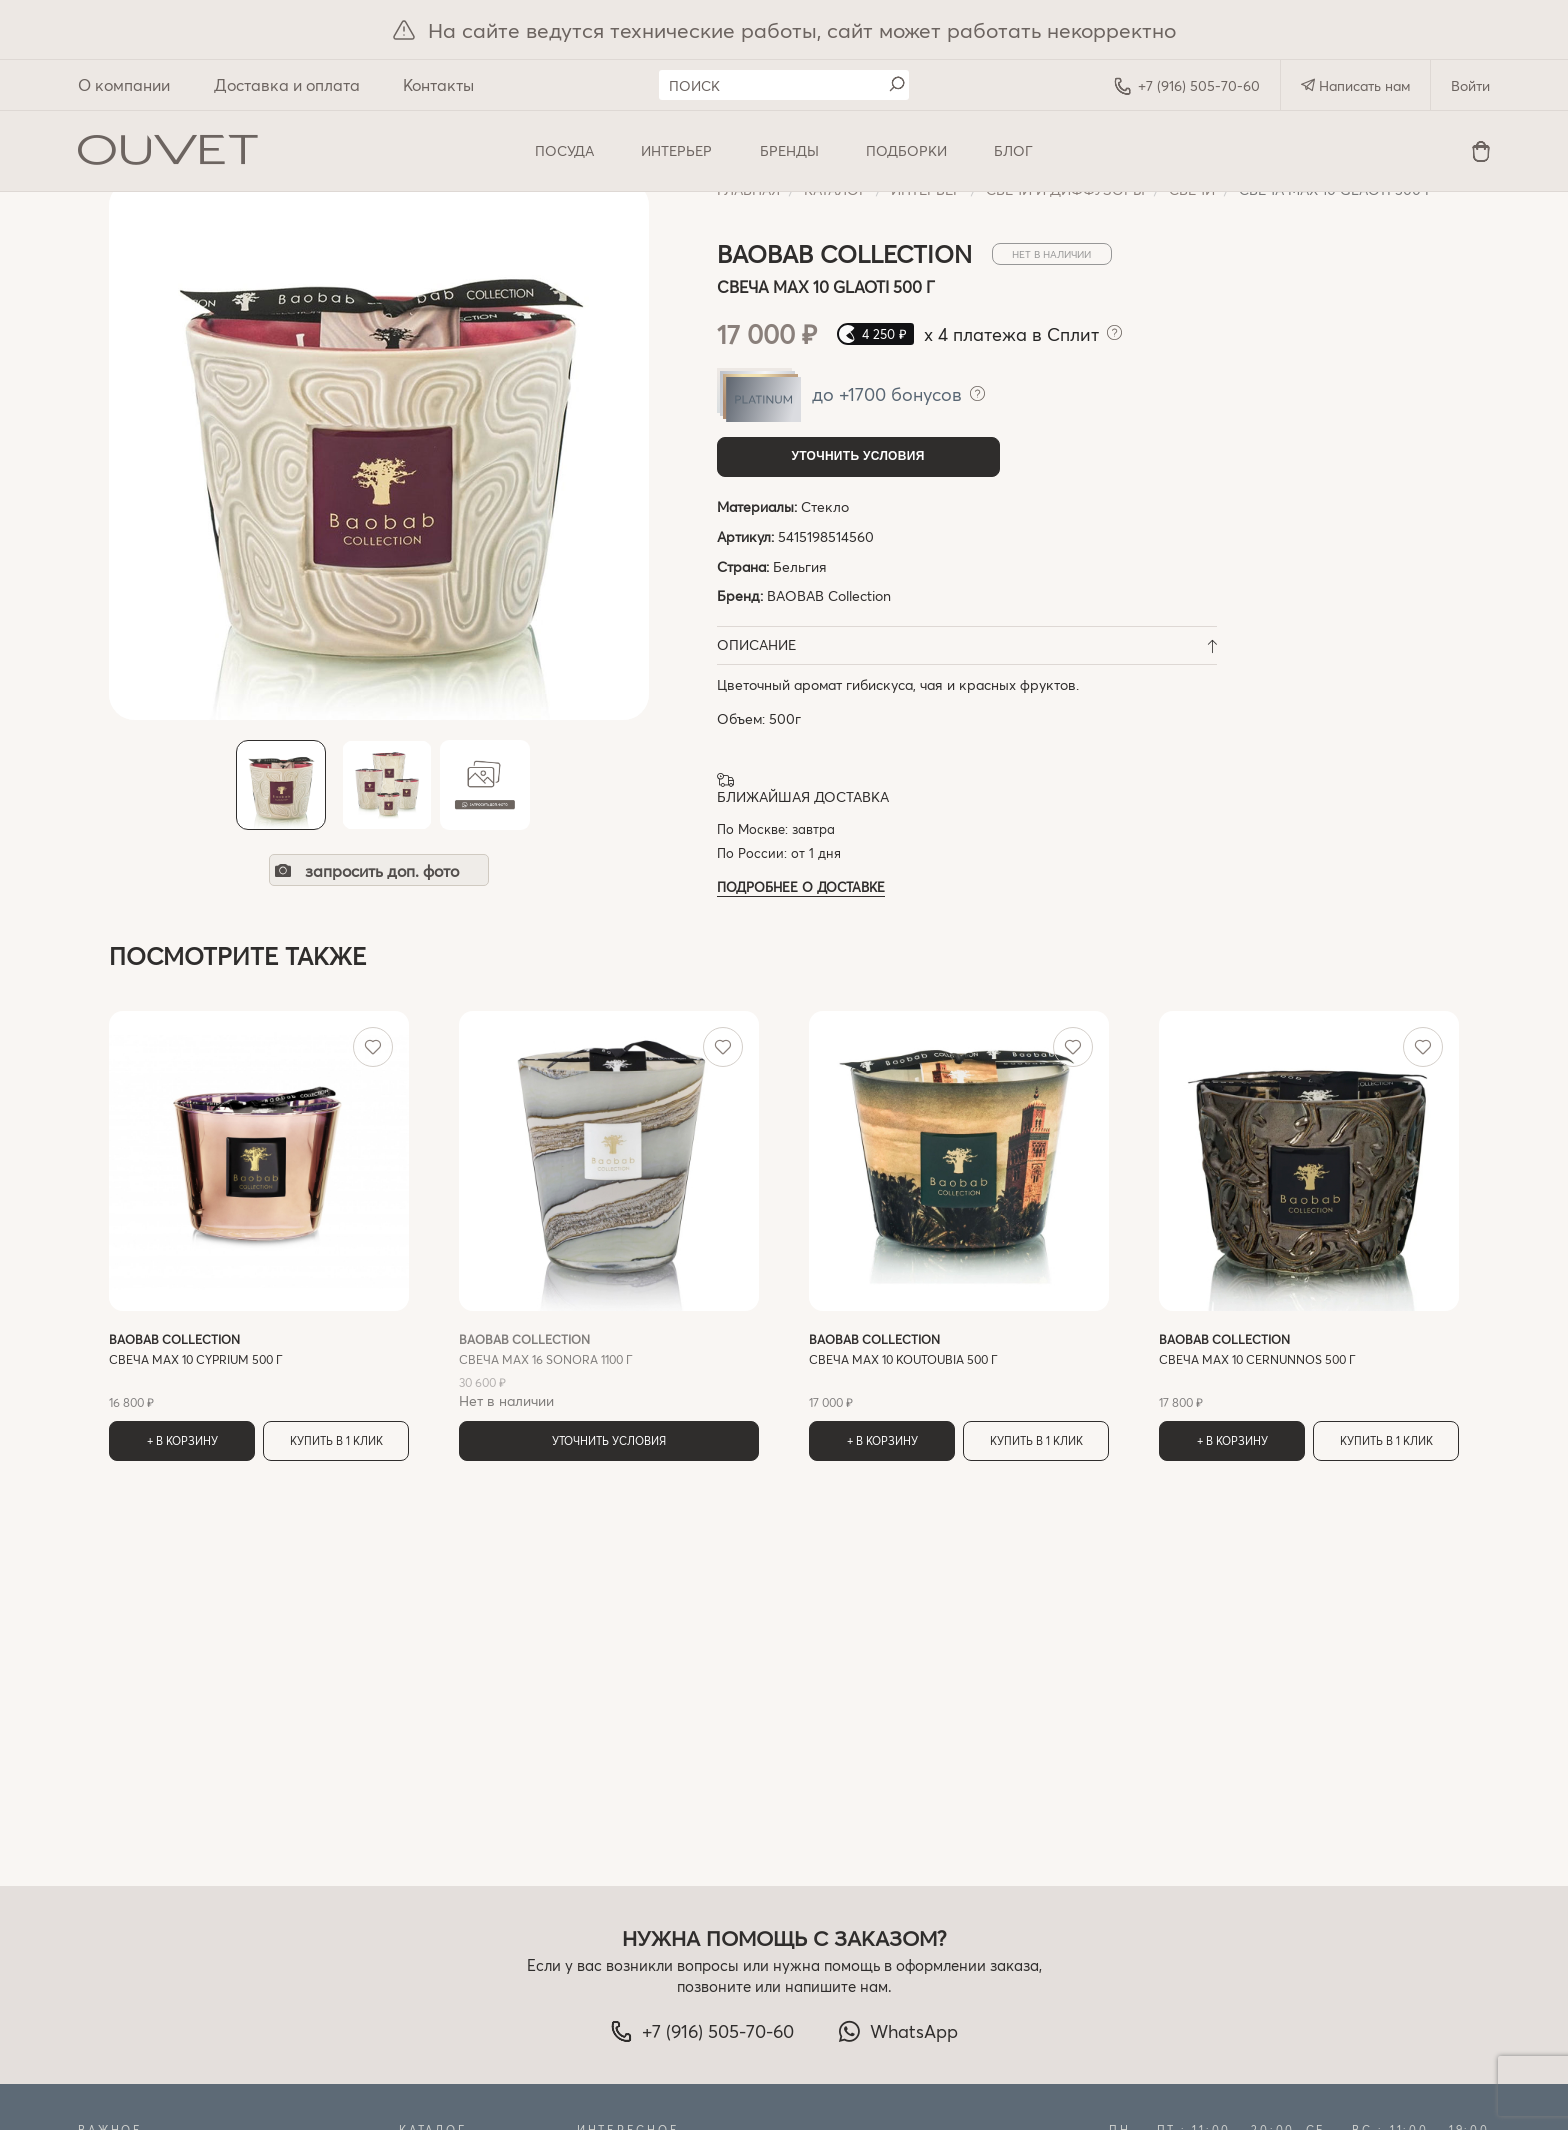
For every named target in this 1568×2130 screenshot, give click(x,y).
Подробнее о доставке (801, 886)
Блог (1013, 150)
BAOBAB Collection (829, 595)
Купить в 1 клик (336, 1440)
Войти (1470, 85)
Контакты (438, 84)
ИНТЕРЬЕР (676, 150)
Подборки (906, 150)
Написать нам (1355, 85)
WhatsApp (898, 2031)
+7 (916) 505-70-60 (1187, 86)
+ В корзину (182, 1440)
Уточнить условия (857, 456)
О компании (124, 84)
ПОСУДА (564, 150)
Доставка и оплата (287, 84)
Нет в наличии (609, 1370)
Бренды (789, 150)
